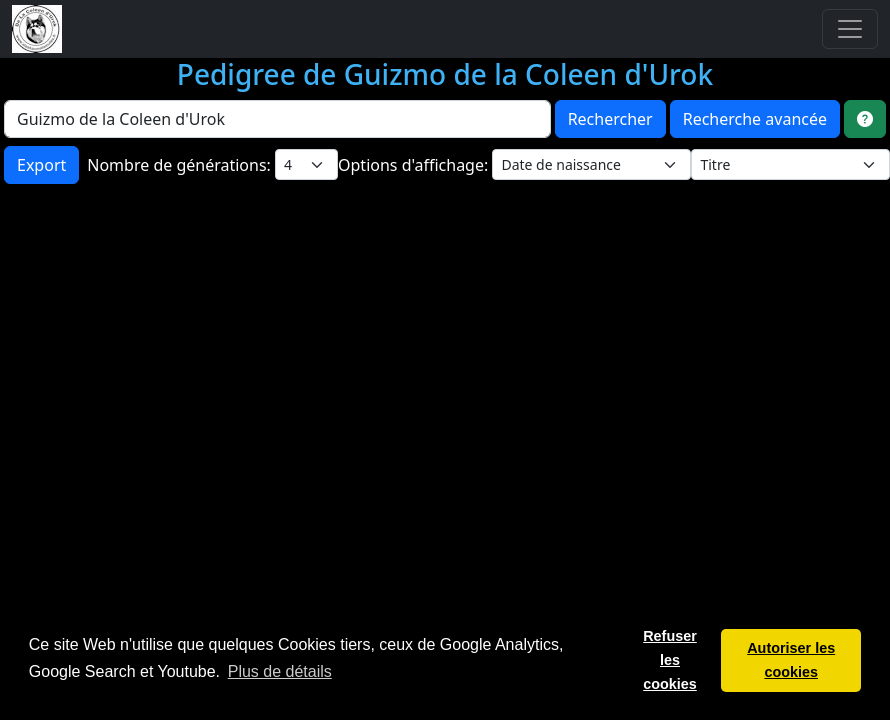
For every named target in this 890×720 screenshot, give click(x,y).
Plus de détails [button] (280, 671)
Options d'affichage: (415, 165)
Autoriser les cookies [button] (791, 660)
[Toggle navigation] (850, 29)
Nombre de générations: (181, 165)
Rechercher (610, 119)
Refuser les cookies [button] (670, 660)
